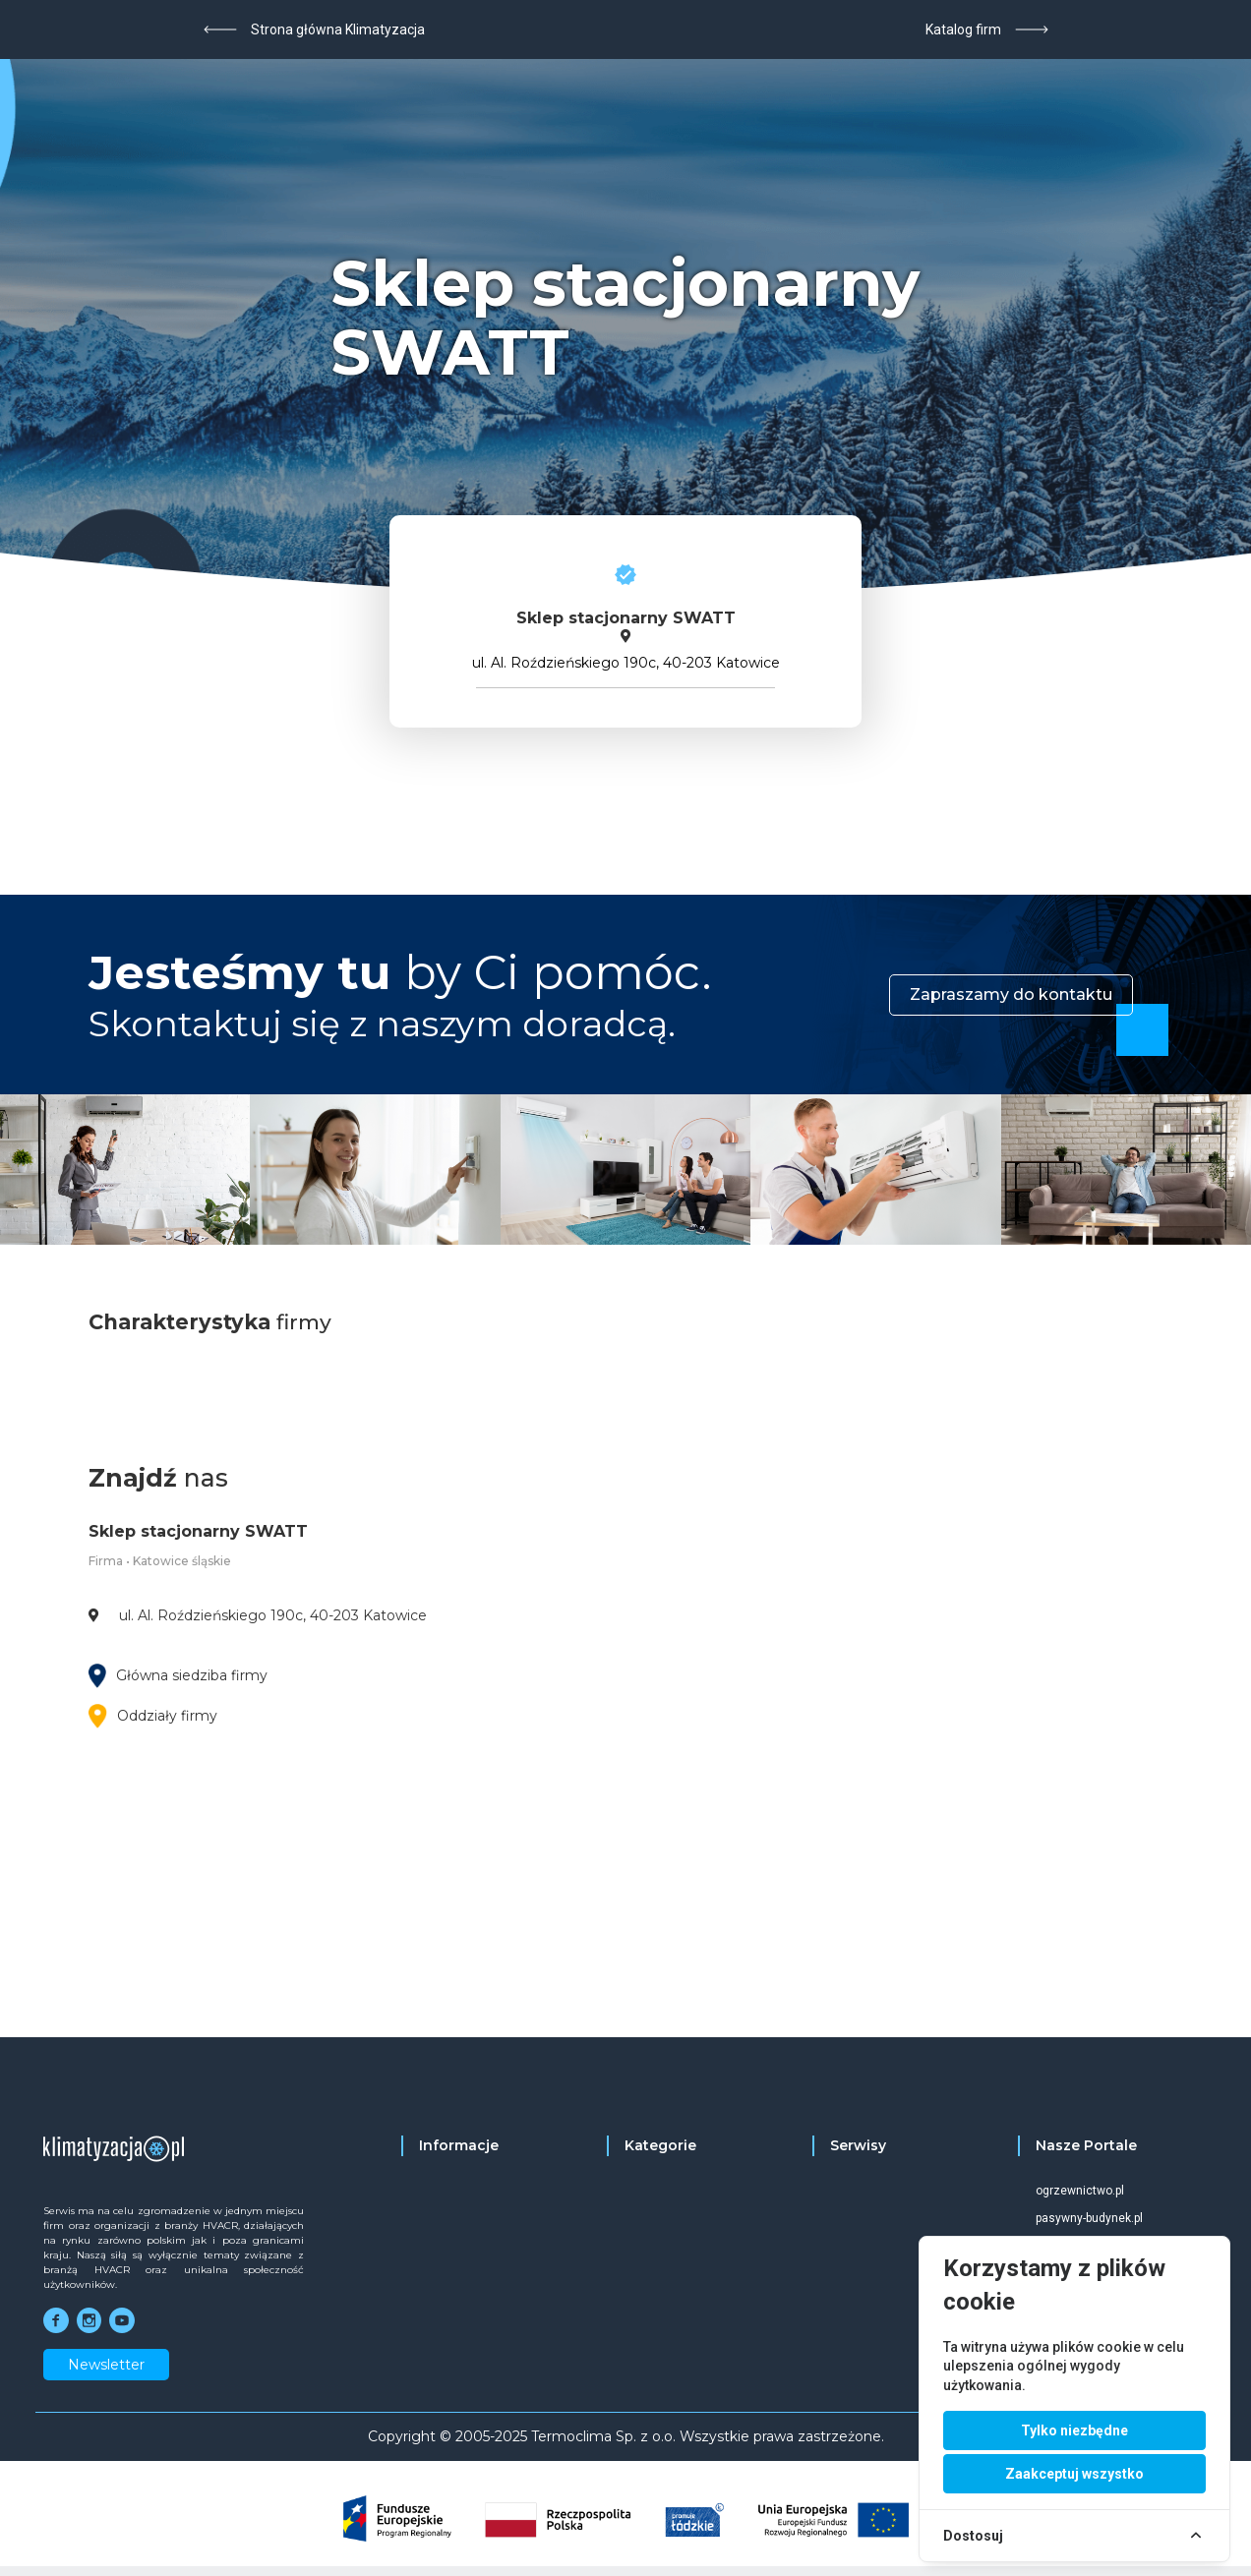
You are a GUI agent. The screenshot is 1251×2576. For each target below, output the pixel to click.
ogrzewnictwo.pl (1080, 2190)
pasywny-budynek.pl (1089, 2218)
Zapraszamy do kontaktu (1011, 994)
